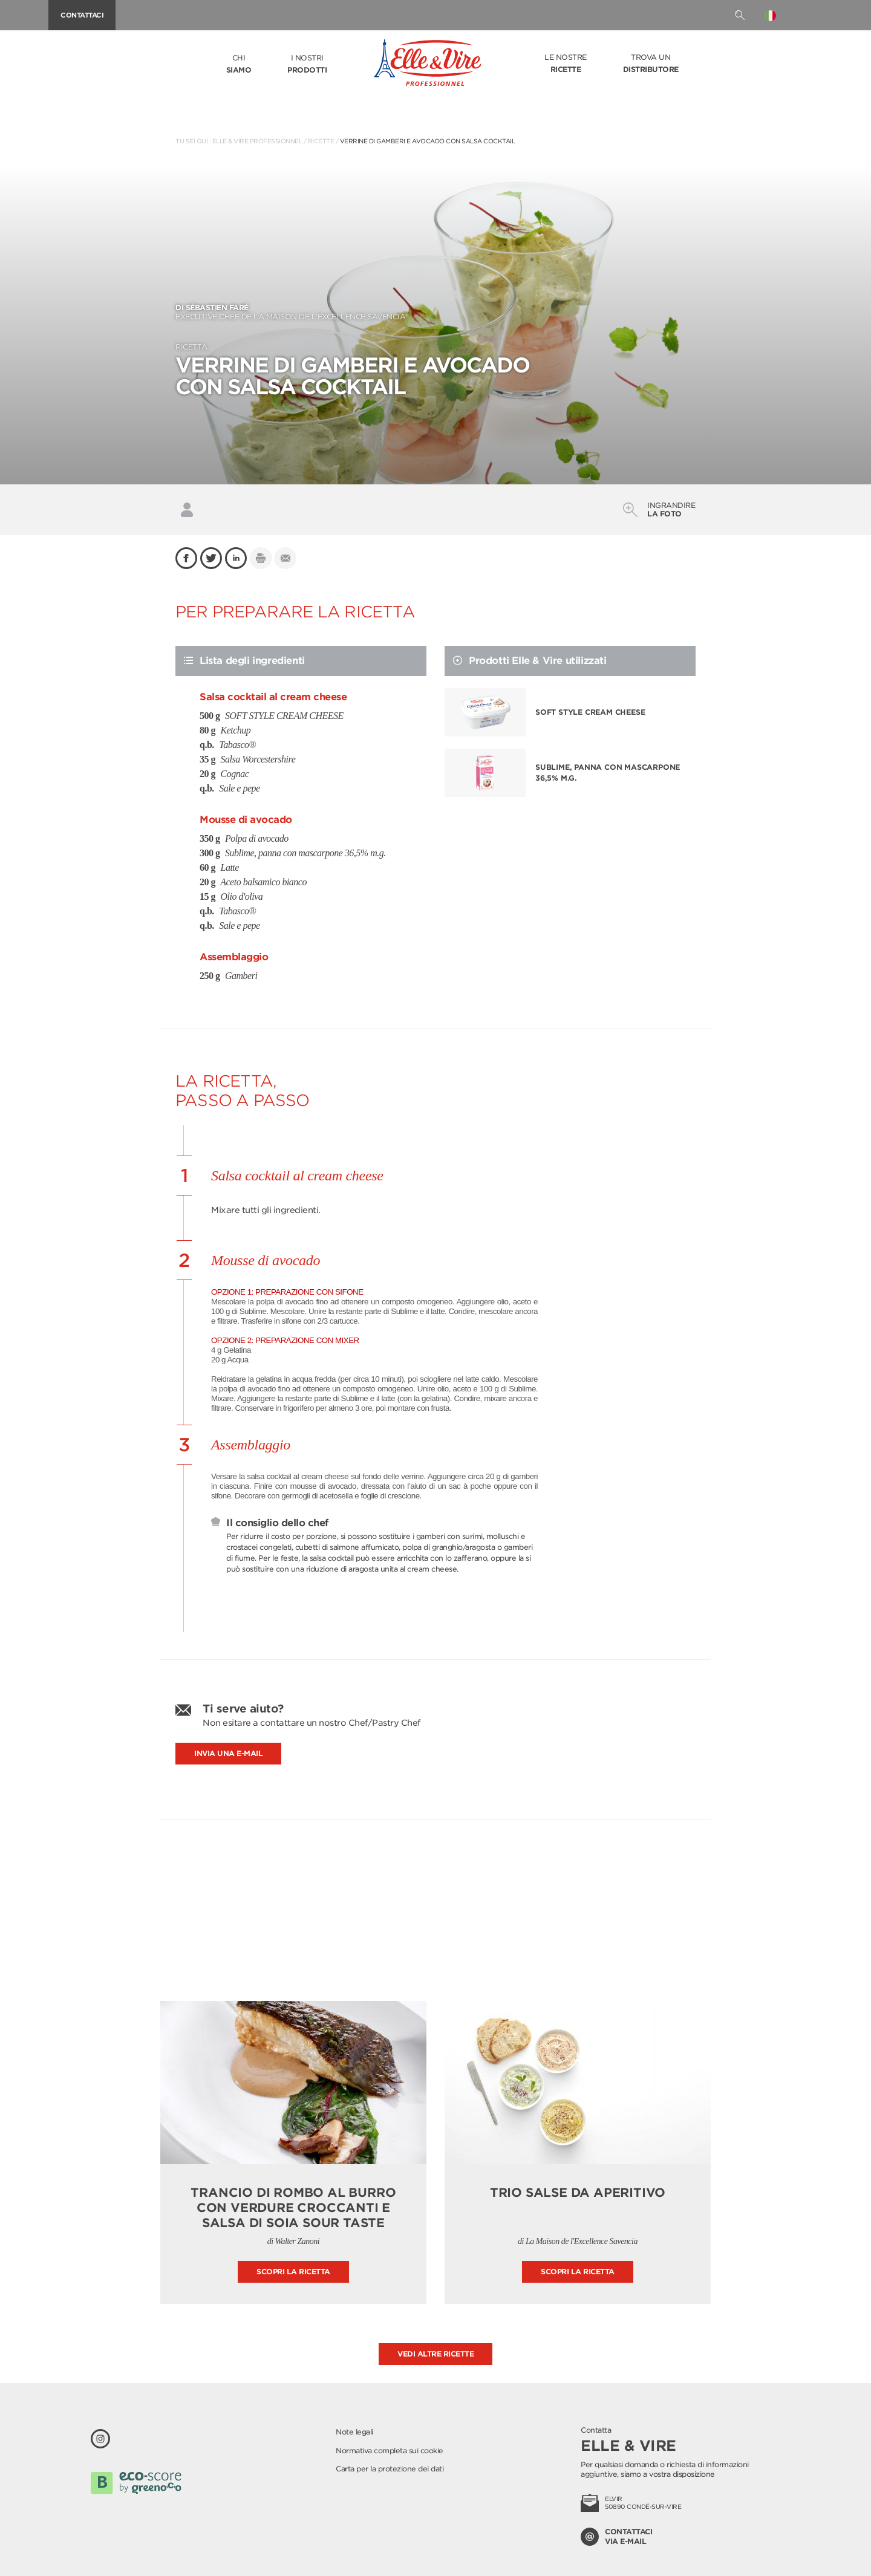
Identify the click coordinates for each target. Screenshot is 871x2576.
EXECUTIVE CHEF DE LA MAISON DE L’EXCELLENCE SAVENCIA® (435, 312)
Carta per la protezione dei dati (389, 2468)
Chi (239, 64)
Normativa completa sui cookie (389, 2450)
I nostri (307, 64)
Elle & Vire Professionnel (257, 141)
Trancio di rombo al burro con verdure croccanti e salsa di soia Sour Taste (293, 2207)
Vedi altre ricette (435, 2353)
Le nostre (565, 64)
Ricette (321, 141)
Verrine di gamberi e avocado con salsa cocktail (427, 141)
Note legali (354, 2431)
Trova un (651, 64)
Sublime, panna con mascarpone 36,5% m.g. (607, 772)
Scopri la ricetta (293, 2271)
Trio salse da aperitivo (577, 2192)
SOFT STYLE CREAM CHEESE (590, 712)
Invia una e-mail (228, 1753)
